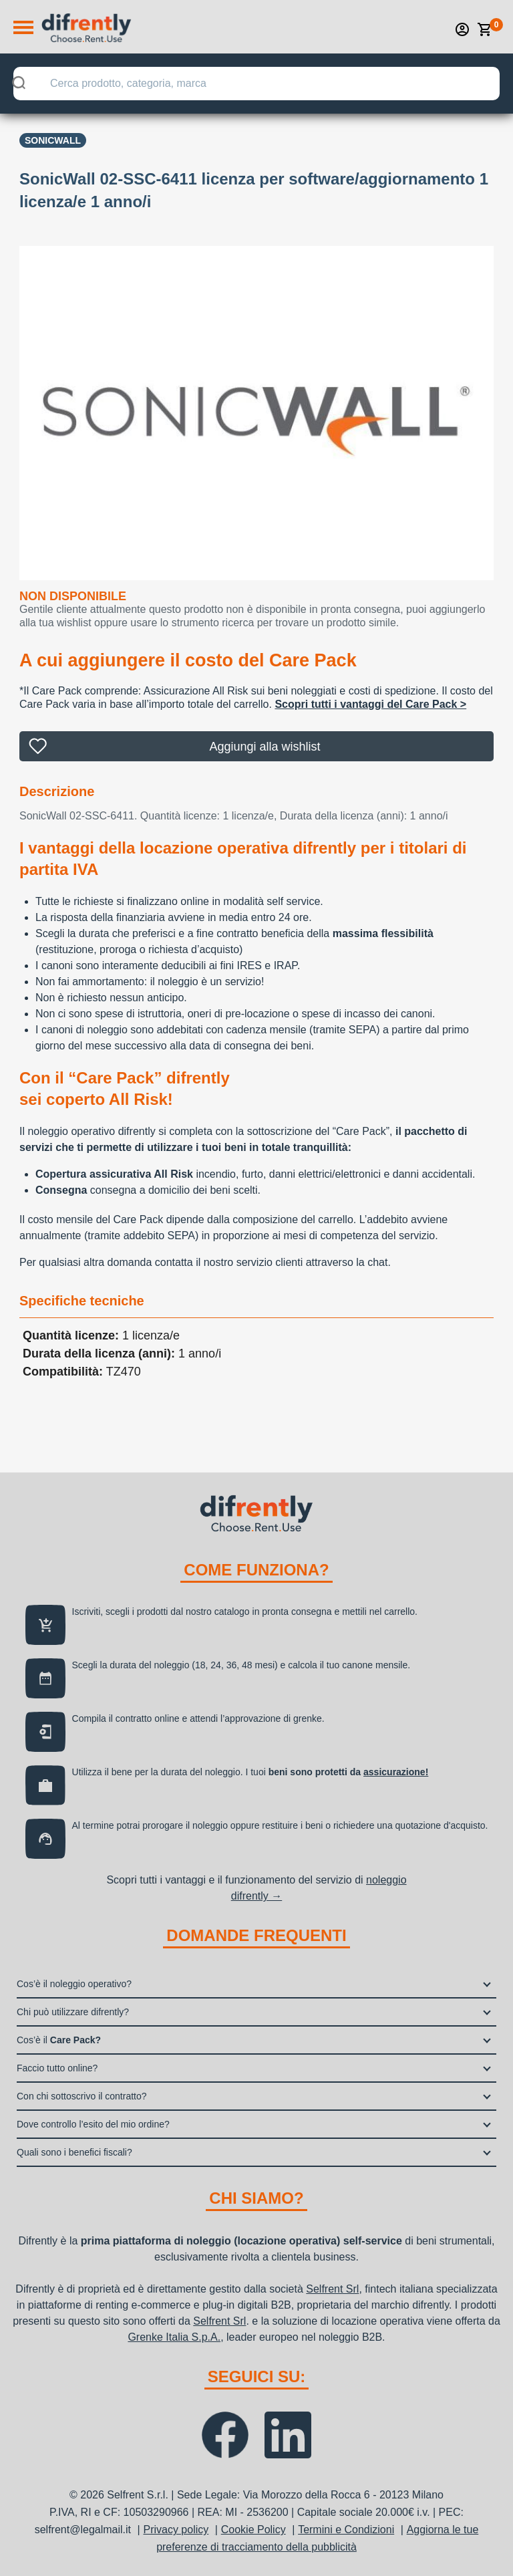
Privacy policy (175, 2529)
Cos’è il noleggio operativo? (74, 1983)
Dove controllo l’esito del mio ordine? (93, 2124)
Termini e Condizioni (346, 2529)
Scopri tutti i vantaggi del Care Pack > (370, 704)
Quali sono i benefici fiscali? (74, 2152)
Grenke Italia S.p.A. (174, 2337)
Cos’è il (59, 2040)
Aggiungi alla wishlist (264, 746)
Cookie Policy (253, 2529)
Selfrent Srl (332, 2289)
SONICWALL (53, 140)
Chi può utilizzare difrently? (73, 2012)
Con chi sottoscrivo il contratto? (82, 2096)
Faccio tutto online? (57, 2068)
